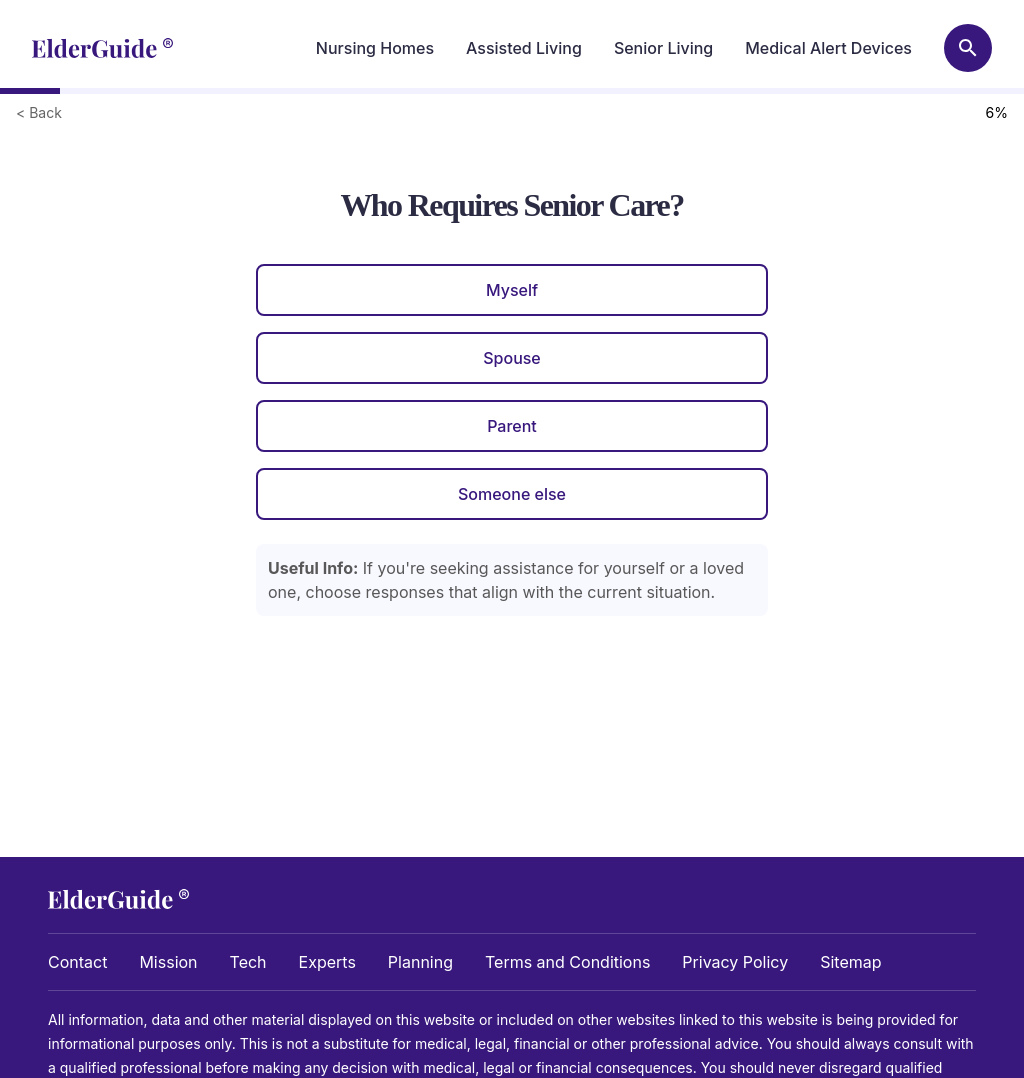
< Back (39, 112)
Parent (512, 426)
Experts (327, 962)
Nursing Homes (375, 48)
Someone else (512, 494)
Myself (512, 290)
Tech (248, 962)
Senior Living (663, 48)
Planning (420, 962)
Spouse (512, 358)
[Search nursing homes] (968, 48)
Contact (77, 962)
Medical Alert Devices (828, 48)
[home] (102, 48)
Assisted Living (524, 48)
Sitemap (850, 962)
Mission (168, 962)
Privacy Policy (735, 962)
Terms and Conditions (567, 962)
